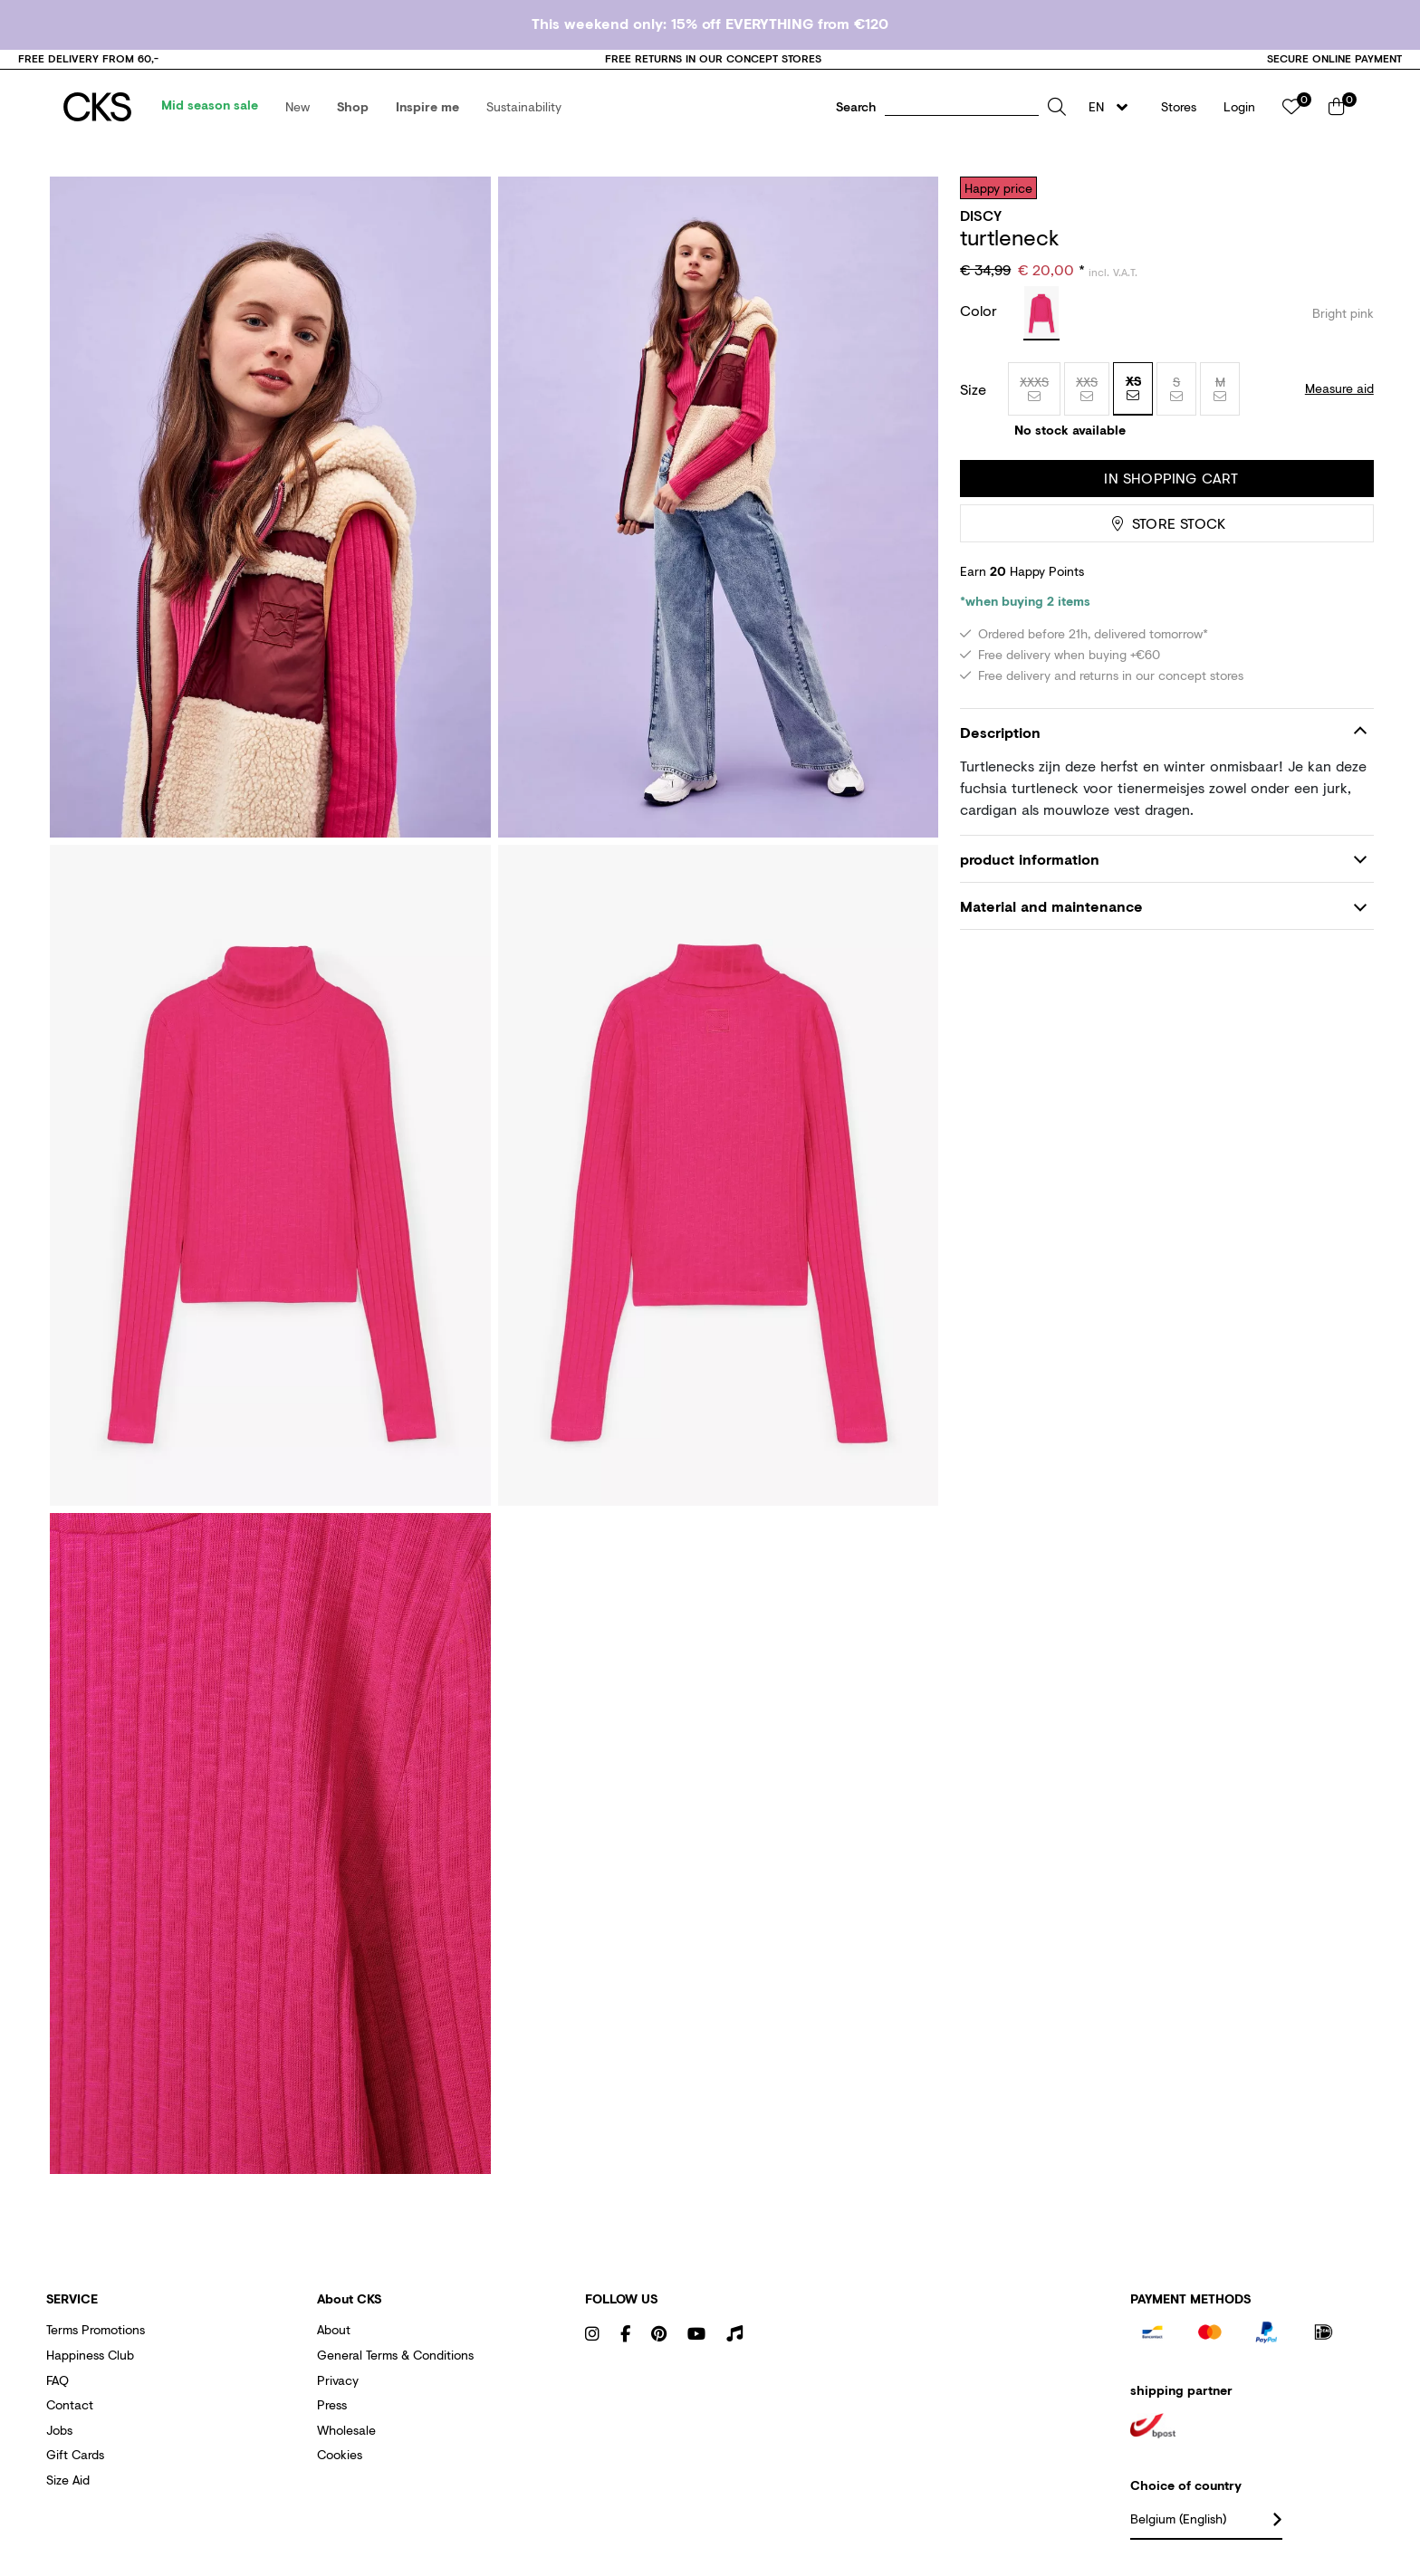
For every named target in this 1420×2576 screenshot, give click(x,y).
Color (981, 310)
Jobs (59, 2429)
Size (973, 389)
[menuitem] (210, 107)
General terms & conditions (395, 2354)
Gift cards (75, 2454)
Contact (69, 2404)
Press (332, 2404)
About (333, 2329)
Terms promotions (95, 2329)
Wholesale (346, 2429)
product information (1029, 858)
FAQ (57, 2379)
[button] (297, 107)
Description (1000, 732)
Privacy (338, 2379)
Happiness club (90, 2354)
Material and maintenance (1051, 905)
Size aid (68, 2479)
